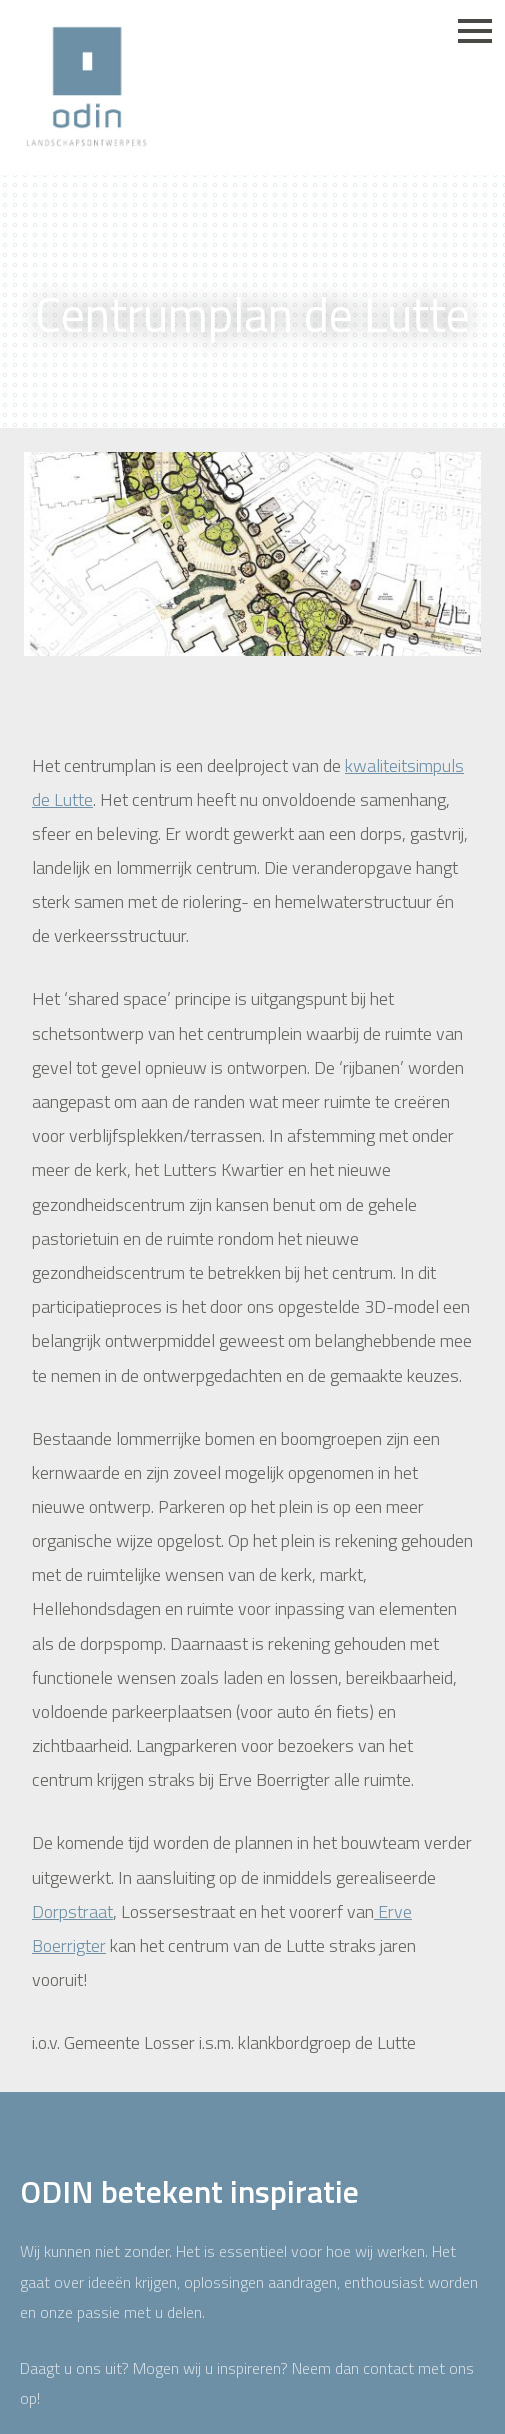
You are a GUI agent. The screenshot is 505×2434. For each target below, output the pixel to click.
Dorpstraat (72, 1911)
